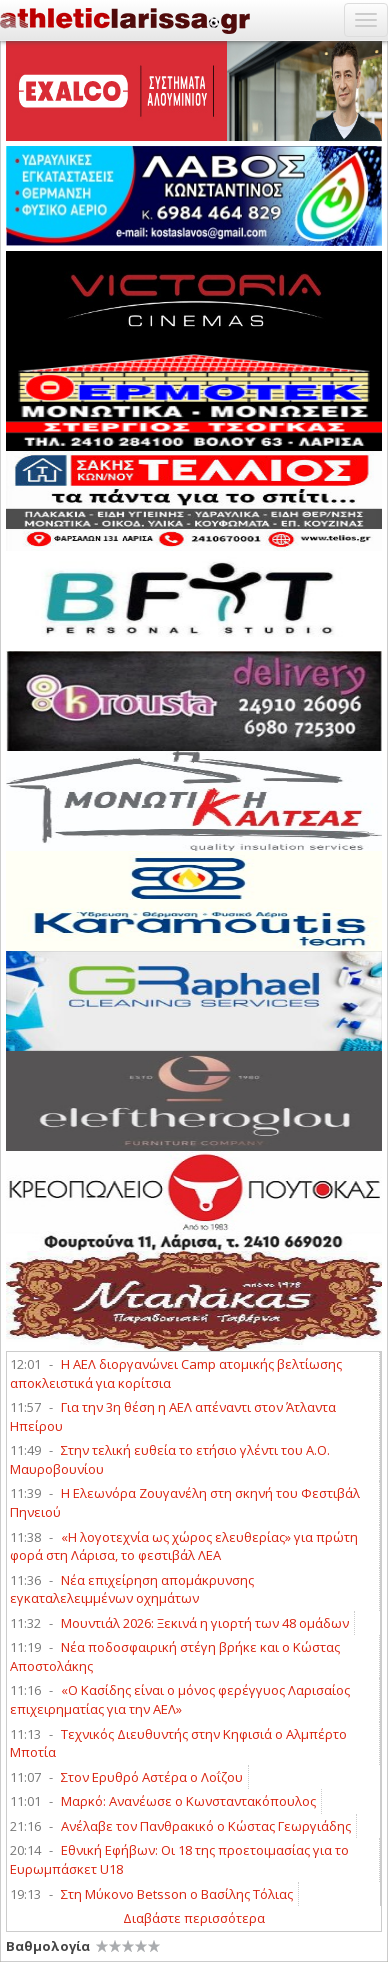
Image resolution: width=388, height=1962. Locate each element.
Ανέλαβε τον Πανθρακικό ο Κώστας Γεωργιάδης (206, 1826)
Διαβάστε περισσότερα (194, 1918)
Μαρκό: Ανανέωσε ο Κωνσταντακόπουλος (188, 1801)
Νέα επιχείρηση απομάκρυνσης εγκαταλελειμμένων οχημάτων (132, 1589)
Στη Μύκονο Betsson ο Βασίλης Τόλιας (177, 1894)
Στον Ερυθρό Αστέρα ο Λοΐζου (152, 1777)
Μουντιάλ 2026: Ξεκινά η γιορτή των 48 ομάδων (205, 1623)
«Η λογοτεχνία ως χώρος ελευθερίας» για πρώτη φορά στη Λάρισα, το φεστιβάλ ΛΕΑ (184, 1546)
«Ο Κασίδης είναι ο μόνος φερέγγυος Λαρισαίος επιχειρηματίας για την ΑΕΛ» (180, 1699)
